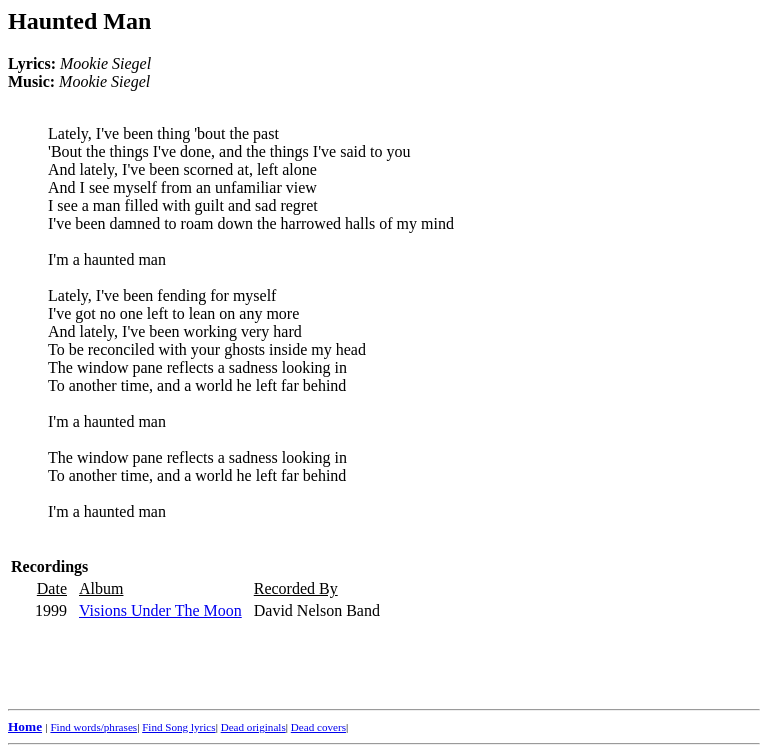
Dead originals (253, 727)
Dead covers (318, 727)
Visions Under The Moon (160, 610)
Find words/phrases (93, 727)
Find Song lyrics (178, 727)
